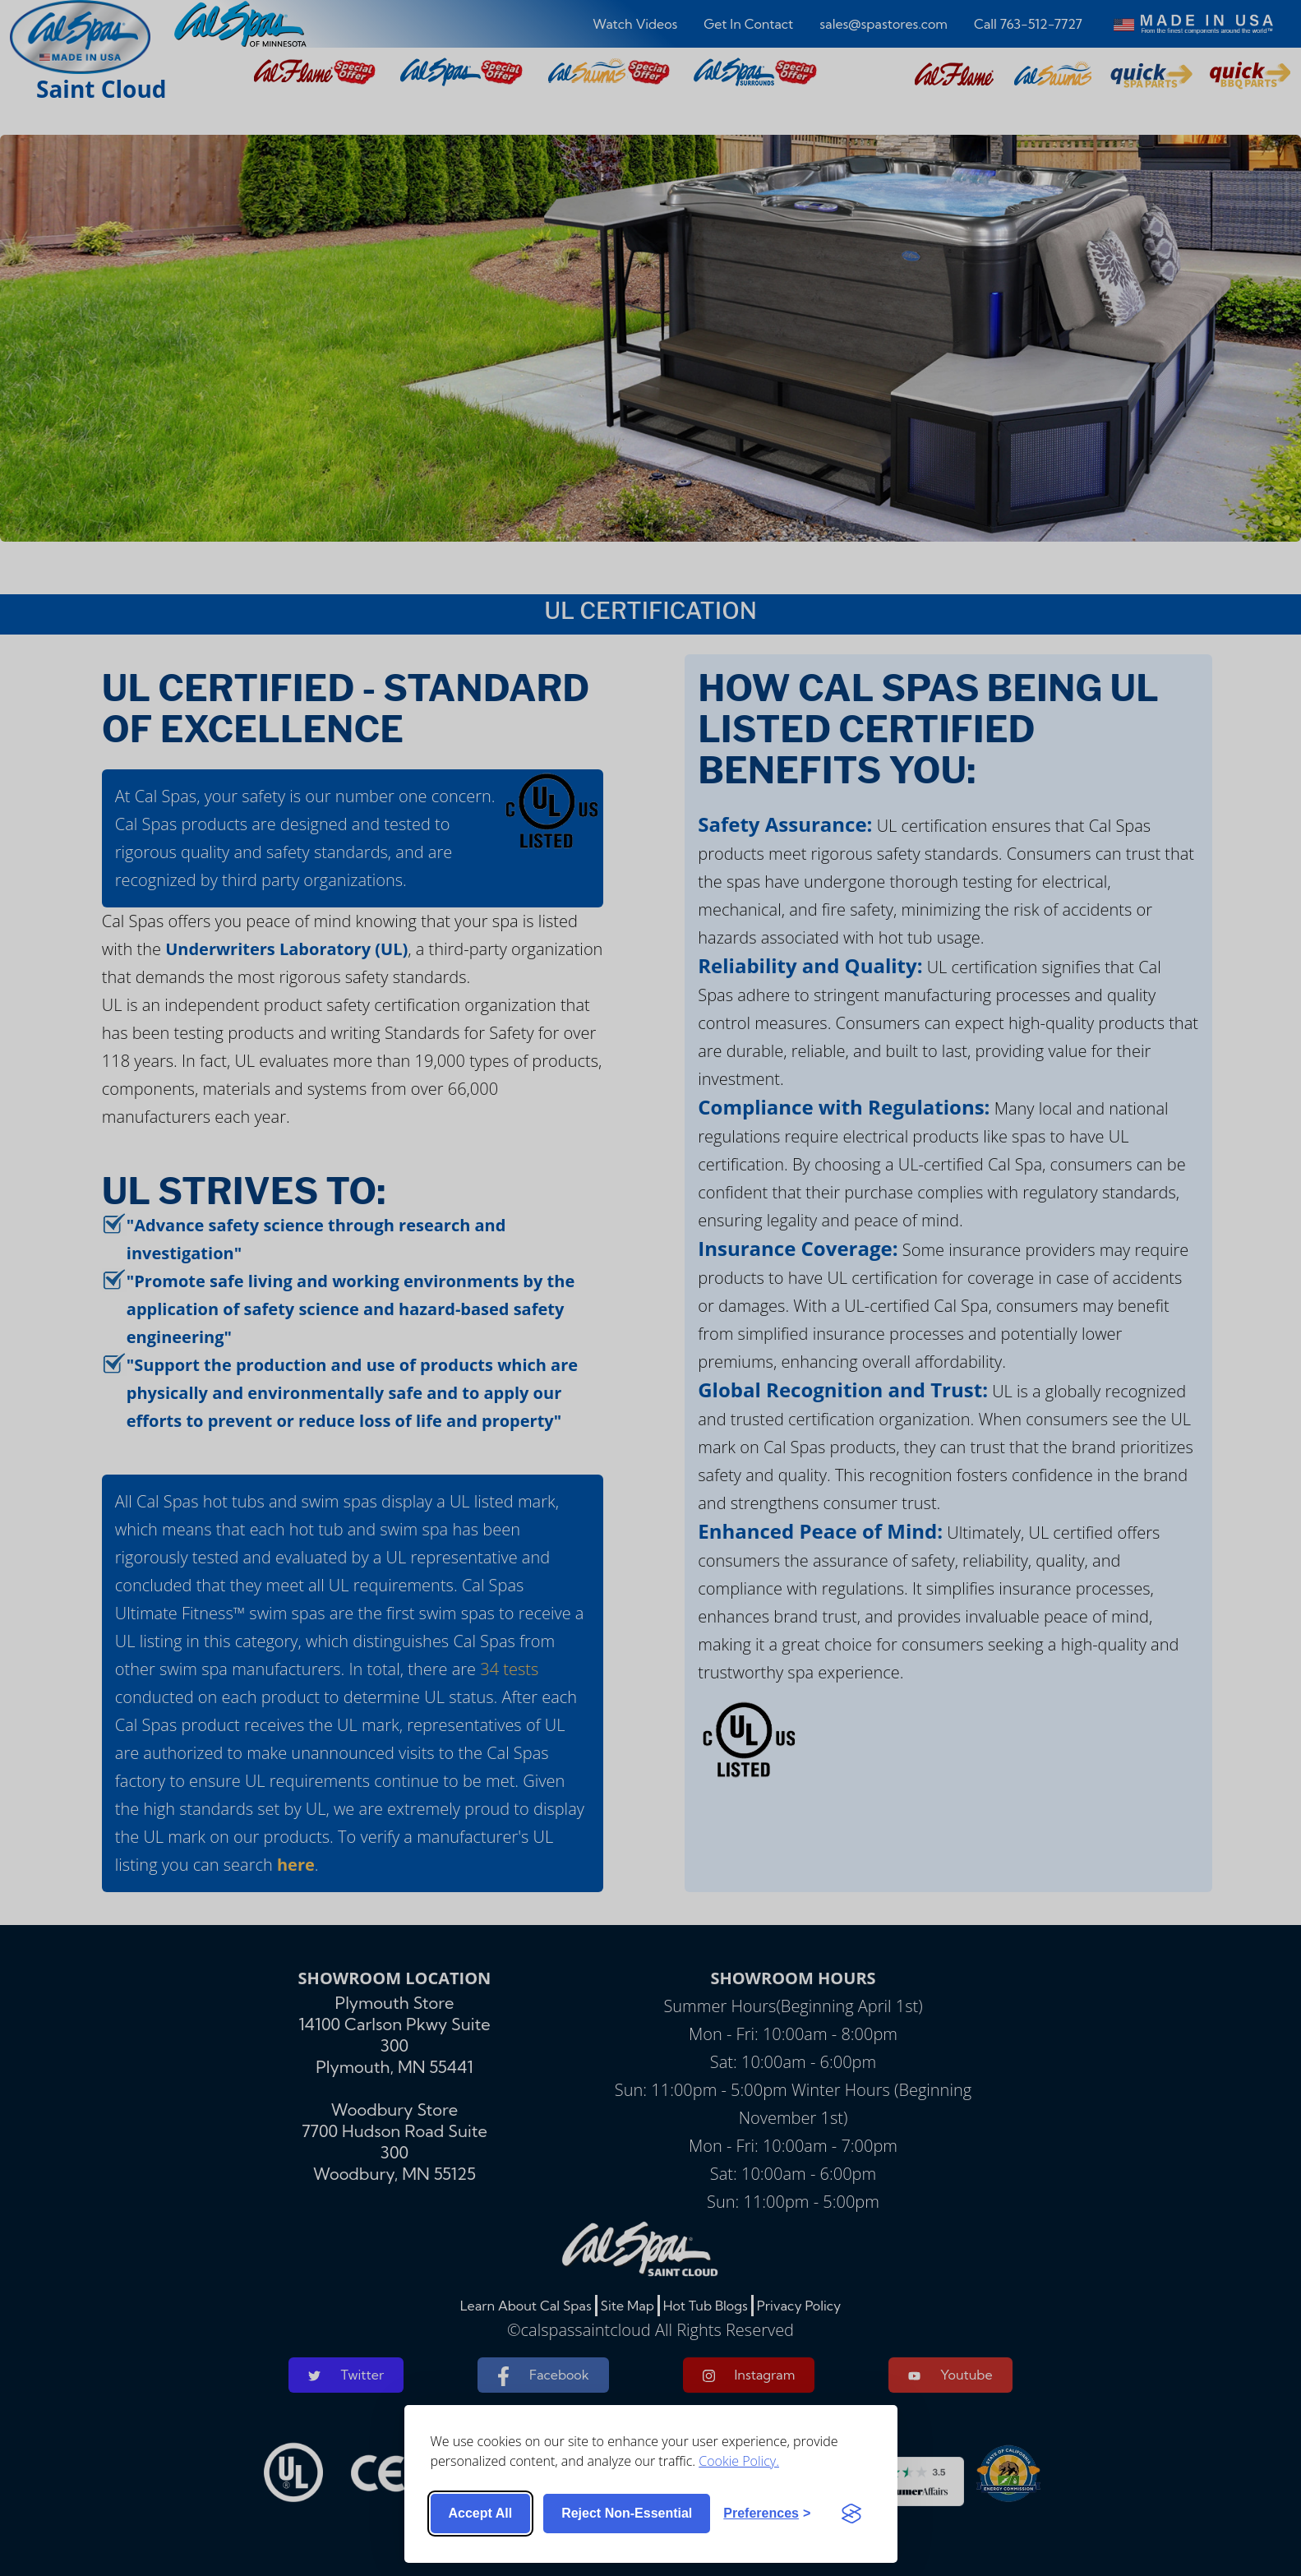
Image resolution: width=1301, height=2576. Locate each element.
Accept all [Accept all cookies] (481, 2513)
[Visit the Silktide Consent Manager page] (851, 2513)
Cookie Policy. (739, 2461)
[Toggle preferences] (766, 2514)
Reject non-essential (626, 2513)
